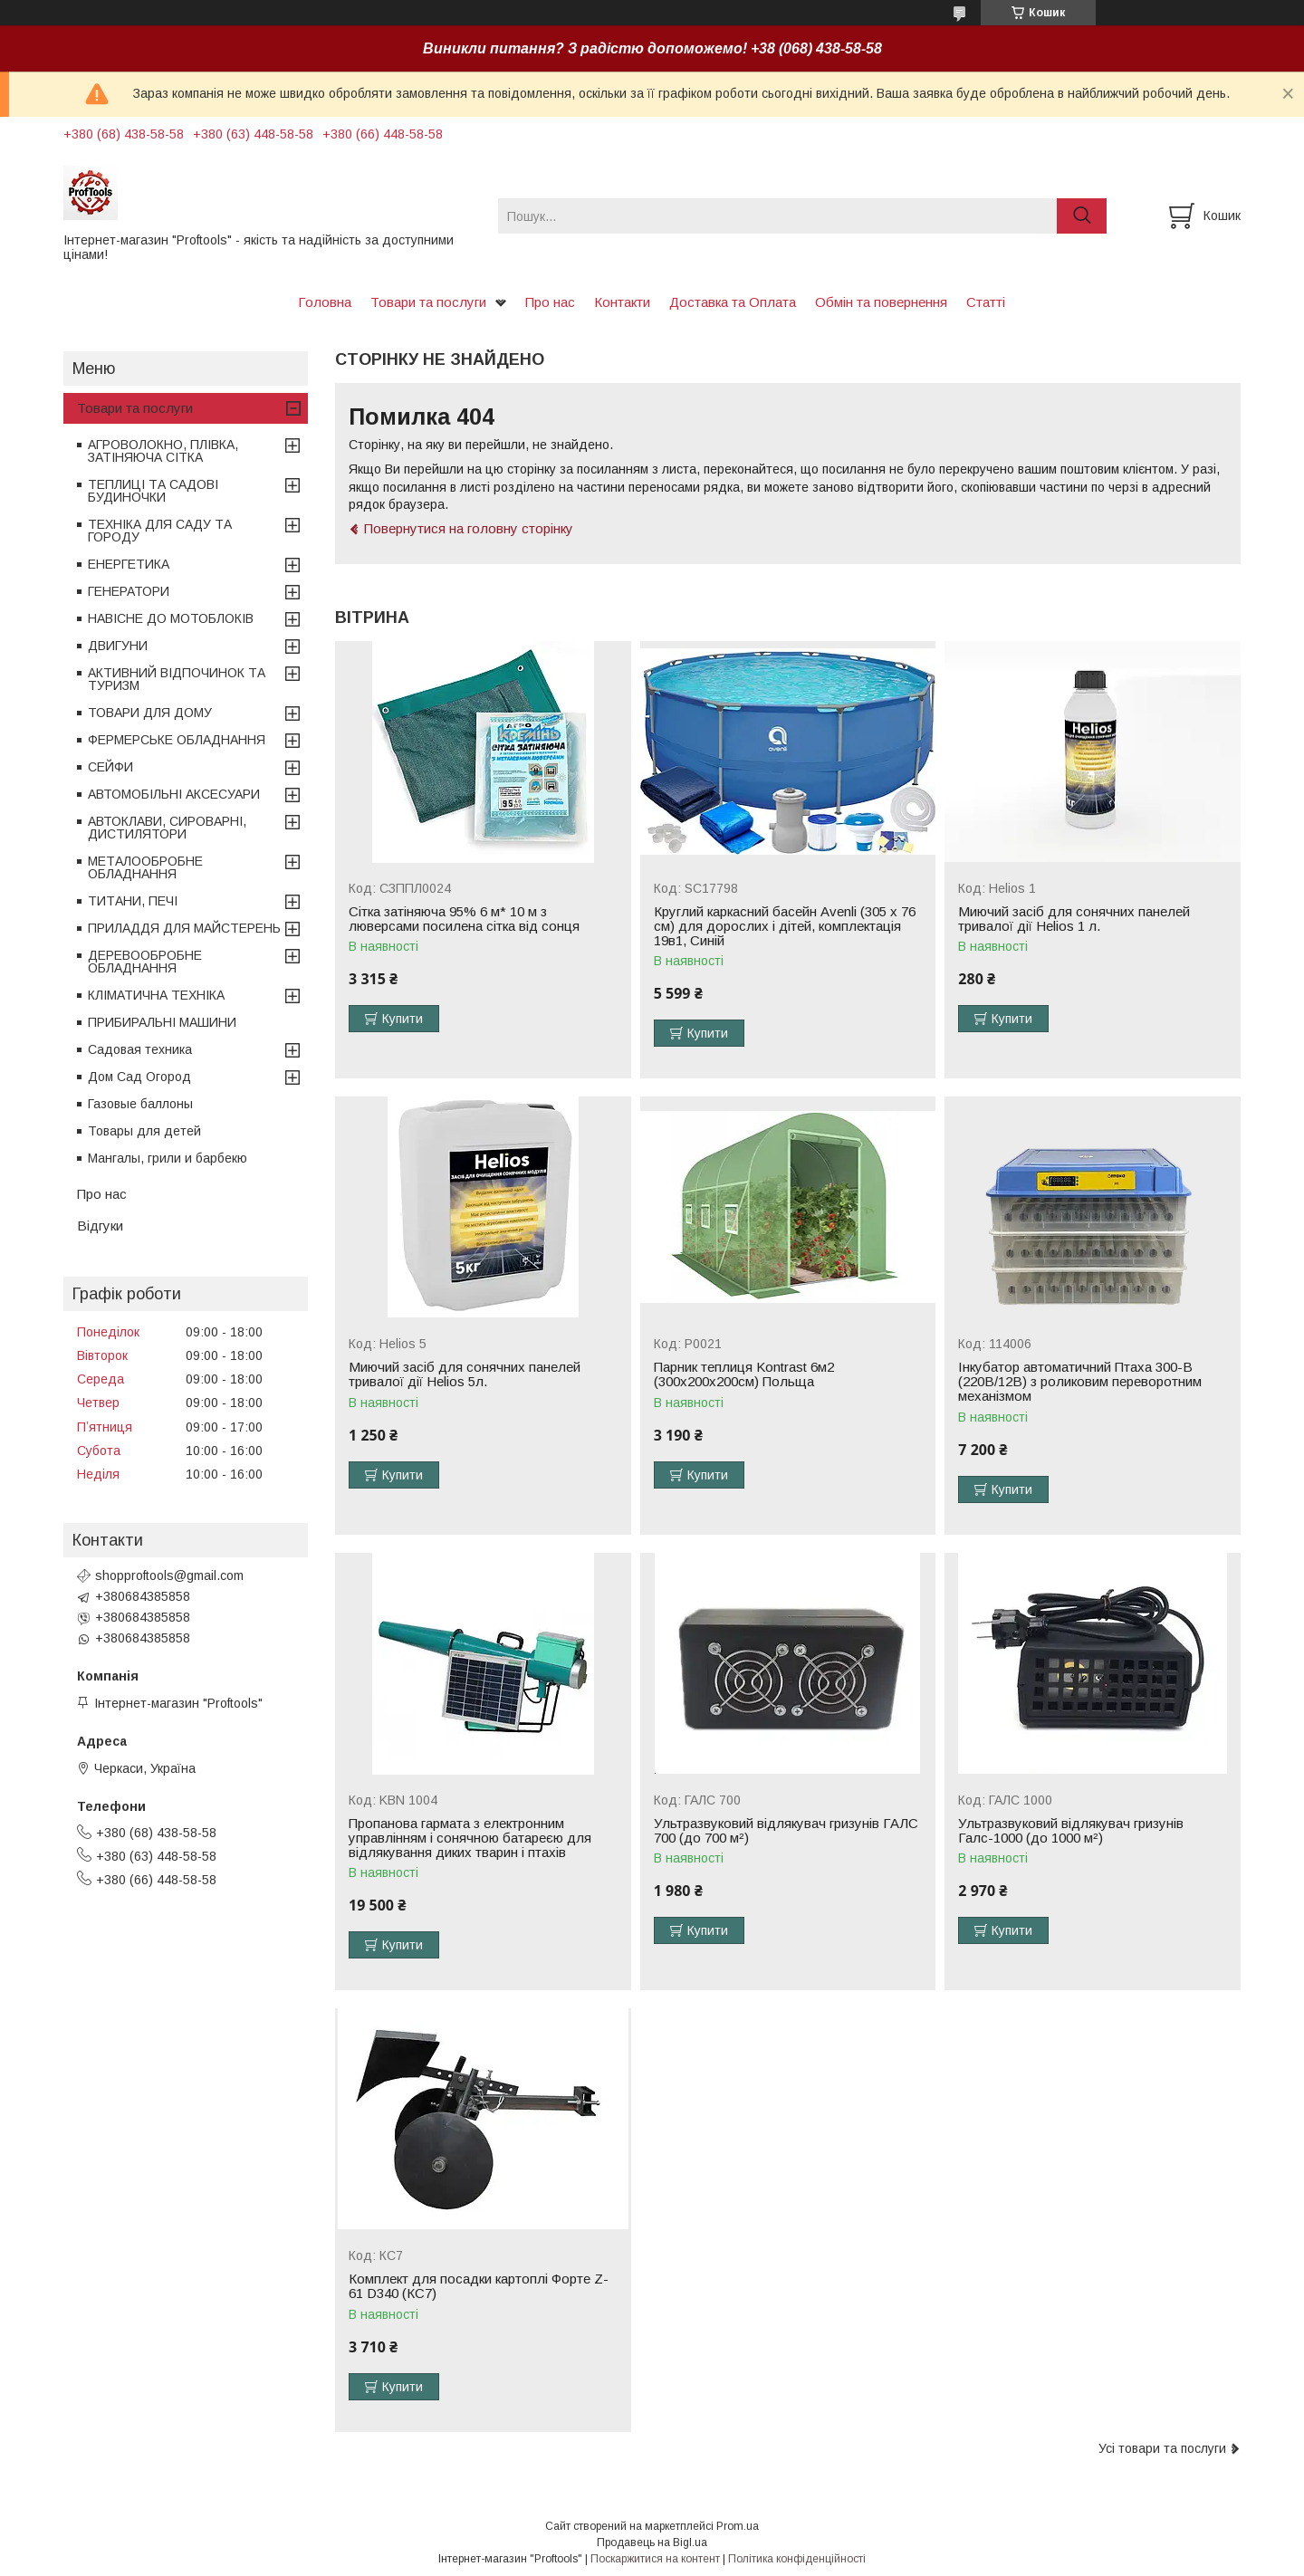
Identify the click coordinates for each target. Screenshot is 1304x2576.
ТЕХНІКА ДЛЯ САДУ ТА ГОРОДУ (160, 530)
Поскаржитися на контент (655, 2558)
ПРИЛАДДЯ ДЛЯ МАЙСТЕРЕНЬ (184, 928)
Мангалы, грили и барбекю (167, 1158)
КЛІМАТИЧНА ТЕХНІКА (156, 995)
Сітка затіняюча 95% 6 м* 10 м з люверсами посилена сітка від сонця (464, 919)
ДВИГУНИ (118, 645)
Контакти (622, 302)
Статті (985, 302)
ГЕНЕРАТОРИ (128, 591)
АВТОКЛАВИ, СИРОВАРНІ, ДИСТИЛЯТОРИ (167, 827)
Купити (402, 1018)
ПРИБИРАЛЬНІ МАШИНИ (162, 1022)
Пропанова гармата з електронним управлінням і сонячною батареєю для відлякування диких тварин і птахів (470, 1838)
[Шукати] (1082, 216)
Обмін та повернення (881, 302)
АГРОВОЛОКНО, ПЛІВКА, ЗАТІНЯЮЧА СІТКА (163, 450)
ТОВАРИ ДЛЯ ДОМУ (150, 712)
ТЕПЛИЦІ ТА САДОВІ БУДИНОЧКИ (153, 490)
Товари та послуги (428, 302)
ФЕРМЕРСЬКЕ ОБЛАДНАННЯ (176, 740)
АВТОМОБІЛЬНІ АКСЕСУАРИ (174, 794)
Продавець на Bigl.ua (652, 2542)
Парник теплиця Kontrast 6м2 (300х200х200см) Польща (744, 1374)
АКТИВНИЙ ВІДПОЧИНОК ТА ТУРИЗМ (176, 679)
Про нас (550, 302)
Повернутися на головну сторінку (468, 528)
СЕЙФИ (110, 767)
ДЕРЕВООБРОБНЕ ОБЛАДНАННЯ (145, 961)
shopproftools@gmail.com (169, 1575)
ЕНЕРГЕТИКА (128, 564)
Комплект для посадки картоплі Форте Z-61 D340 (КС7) (479, 2286)
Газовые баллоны (140, 1103)
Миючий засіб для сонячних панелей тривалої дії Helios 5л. (464, 1374)
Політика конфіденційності (797, 2558)
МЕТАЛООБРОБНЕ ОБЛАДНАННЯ (145, 867)
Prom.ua (737, 2526)
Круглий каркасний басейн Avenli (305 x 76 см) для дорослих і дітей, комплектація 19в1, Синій (785, 926)
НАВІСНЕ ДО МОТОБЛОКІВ (171, 618)
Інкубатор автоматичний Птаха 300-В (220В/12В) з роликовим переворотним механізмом (1080, 1381)
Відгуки (100, 1225)
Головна (324, 302)
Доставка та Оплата (732, 302)
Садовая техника (140, 1049)
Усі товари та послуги (1162, 2448)
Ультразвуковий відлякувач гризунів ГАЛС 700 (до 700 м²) (786, 1830)
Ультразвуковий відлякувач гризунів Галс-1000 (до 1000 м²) (1071, 1830)
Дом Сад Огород (139, 1076)
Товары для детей (144, 1131)
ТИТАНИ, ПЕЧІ (132, 901)
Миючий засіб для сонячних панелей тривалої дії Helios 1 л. (1074, 919)
